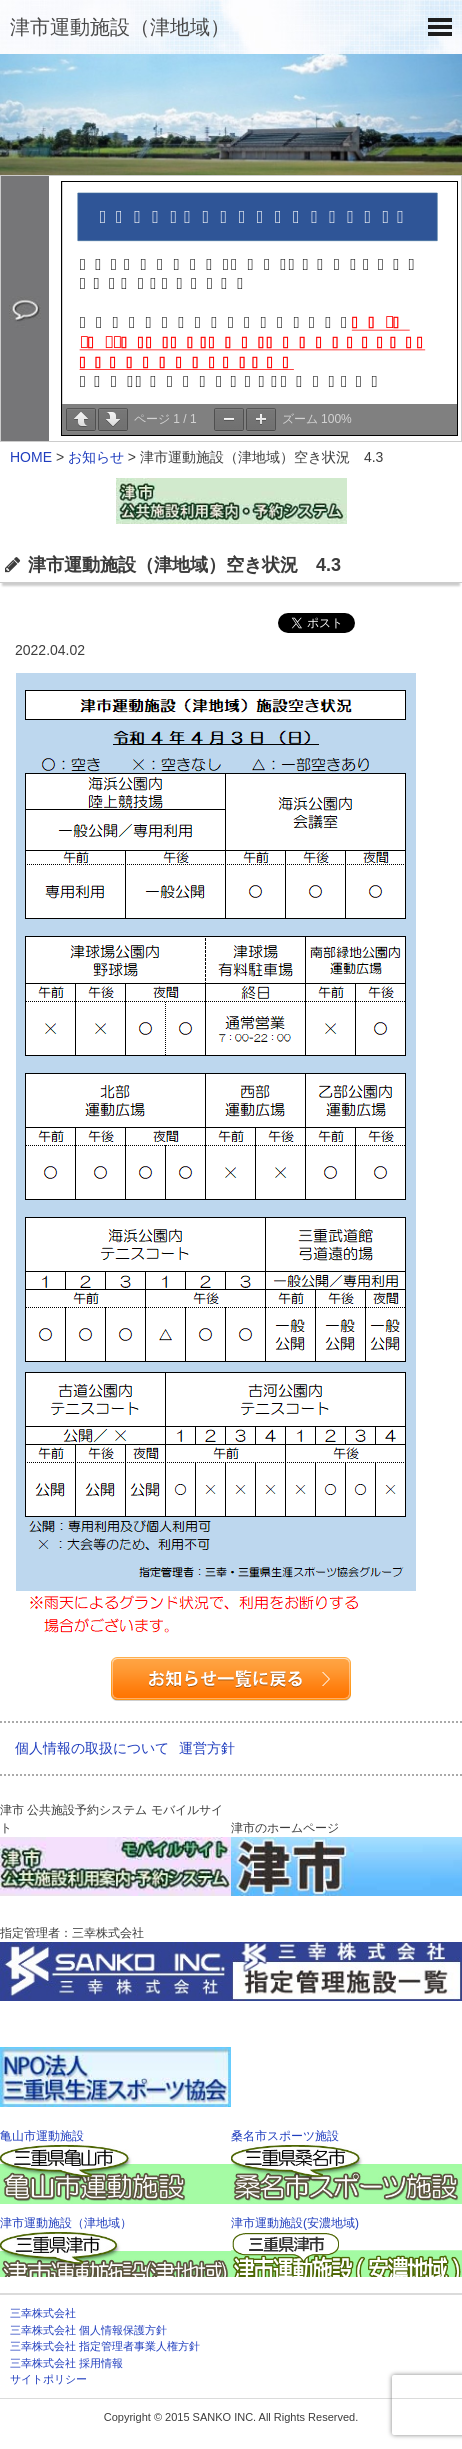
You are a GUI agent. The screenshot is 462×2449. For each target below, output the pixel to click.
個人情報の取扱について (92, 1748)
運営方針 (207, 1748)
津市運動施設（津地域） (120, 27)
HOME (31, 457)
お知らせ (96, 457)
